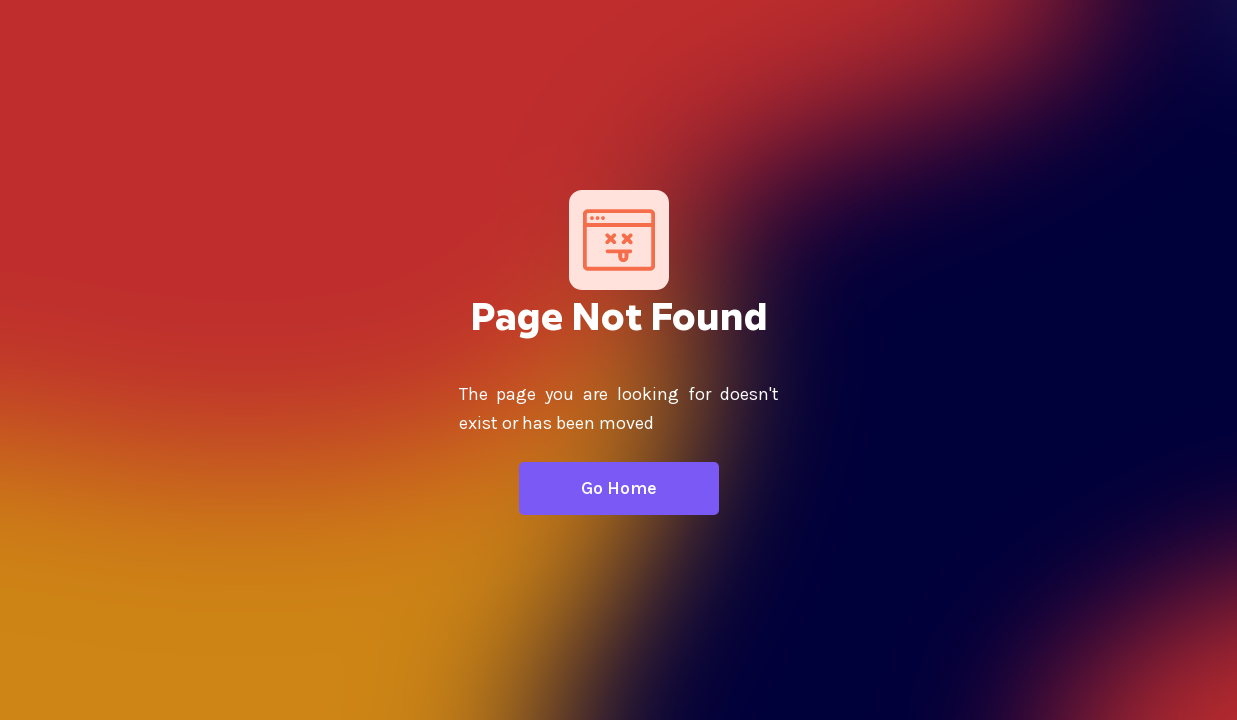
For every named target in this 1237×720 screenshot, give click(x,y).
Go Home (619, 488)
